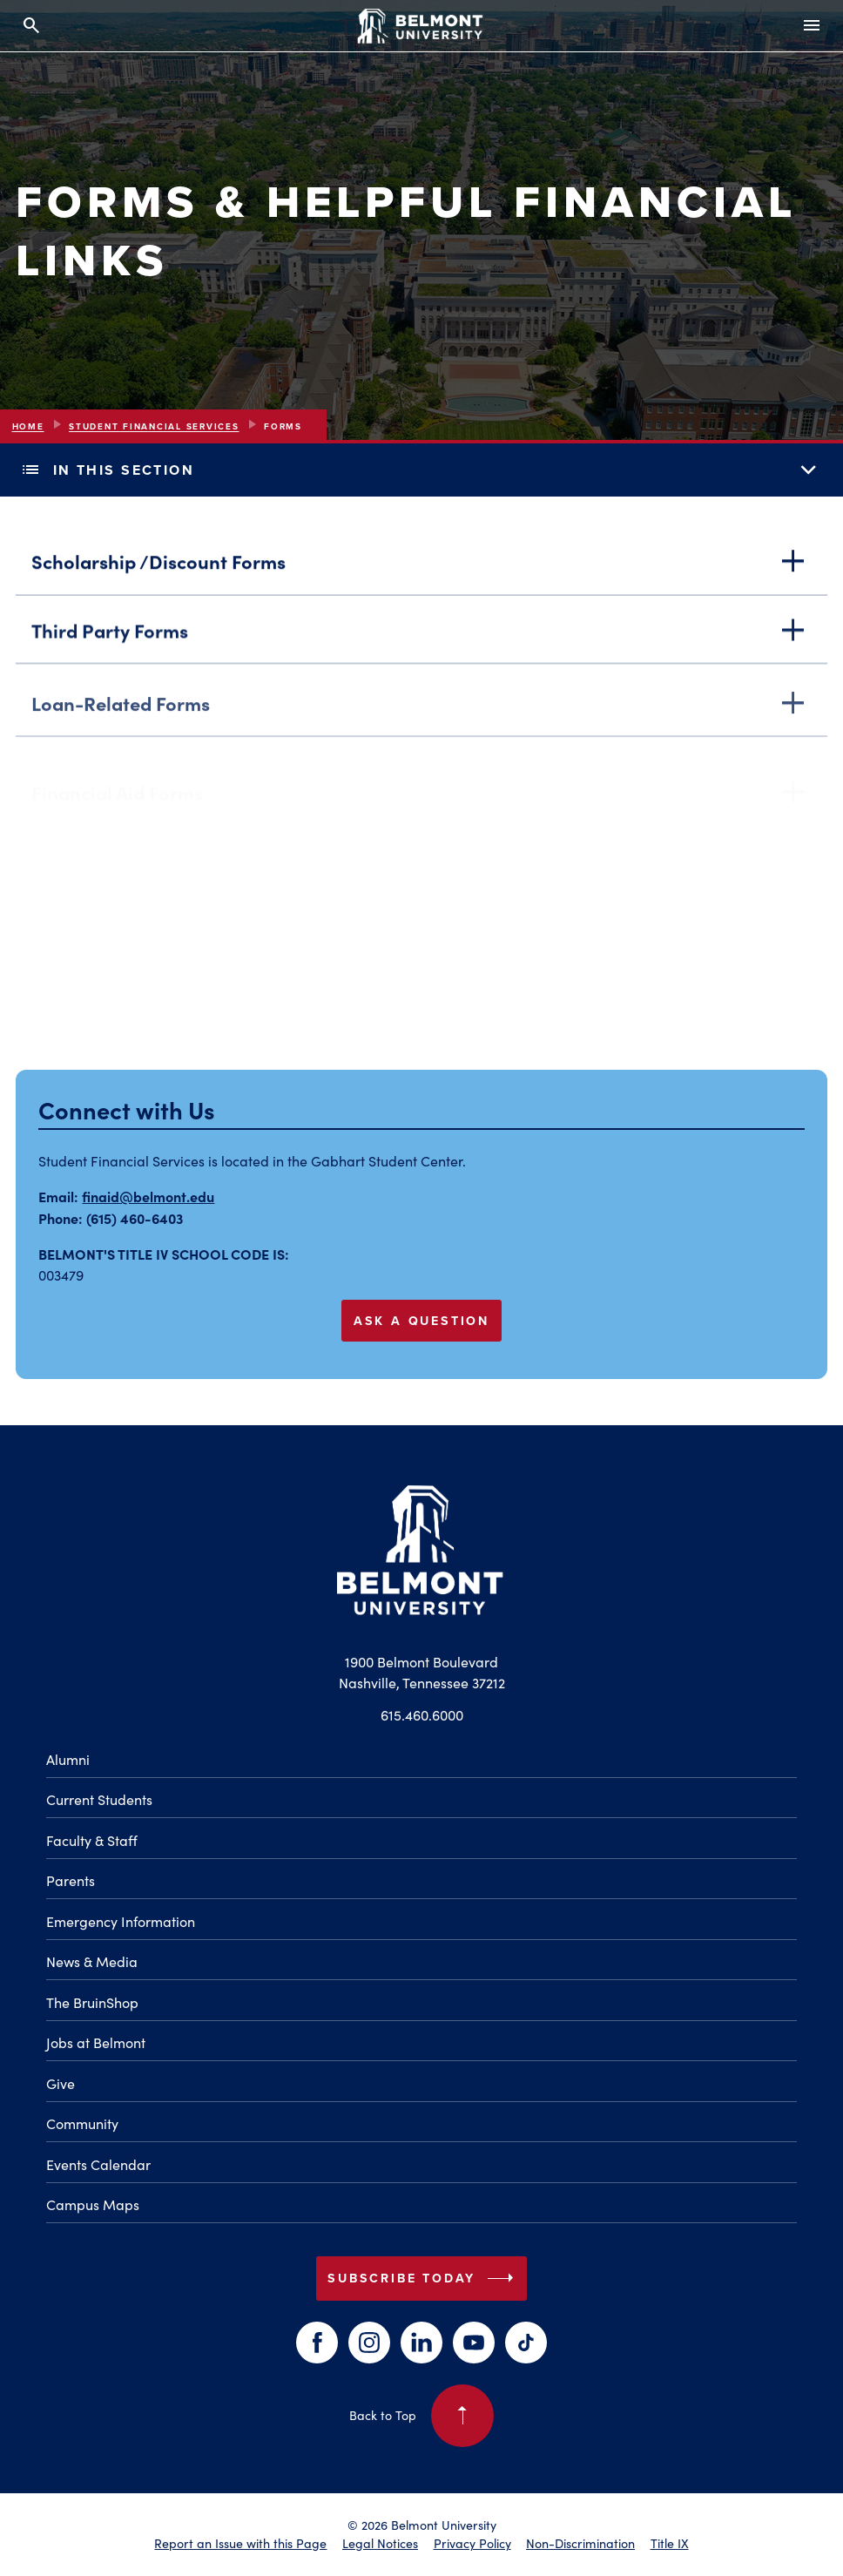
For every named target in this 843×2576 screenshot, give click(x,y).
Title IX (670, 2543)
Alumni (68, 1759)
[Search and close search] (31, 26)
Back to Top (422, 2415)
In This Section (421, 470)
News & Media (92, 1961)
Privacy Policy (472, 2543)
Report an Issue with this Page (240, 2543)
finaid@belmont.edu (148, 1196)
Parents (70, 1880)
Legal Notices (380, 2543)
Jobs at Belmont (95, 2042)
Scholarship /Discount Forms (422, 565)
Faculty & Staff (92, 1840)
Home (28, 426)
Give (60, 2083)
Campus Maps (92, 2204)
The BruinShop (92, 2002)
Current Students (99, 1799)
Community (82, 2123)
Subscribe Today (424, 2278)
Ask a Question (421, 1321)
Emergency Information (120, 1921)
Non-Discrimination (580, 2543)
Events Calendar (98, 2164)
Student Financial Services (154, 426)
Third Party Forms (422, 638)
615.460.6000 (422, 1715)
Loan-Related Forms (422, 721)
